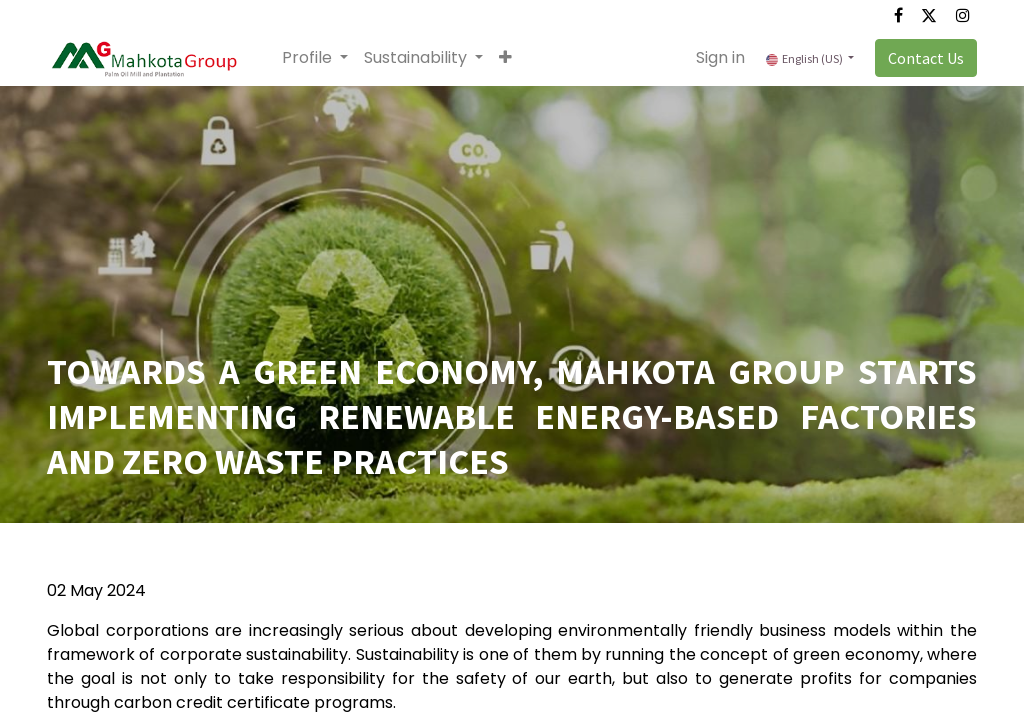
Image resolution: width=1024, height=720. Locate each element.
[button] (505, 58)
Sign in (720, 57)
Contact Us (926, 58)
